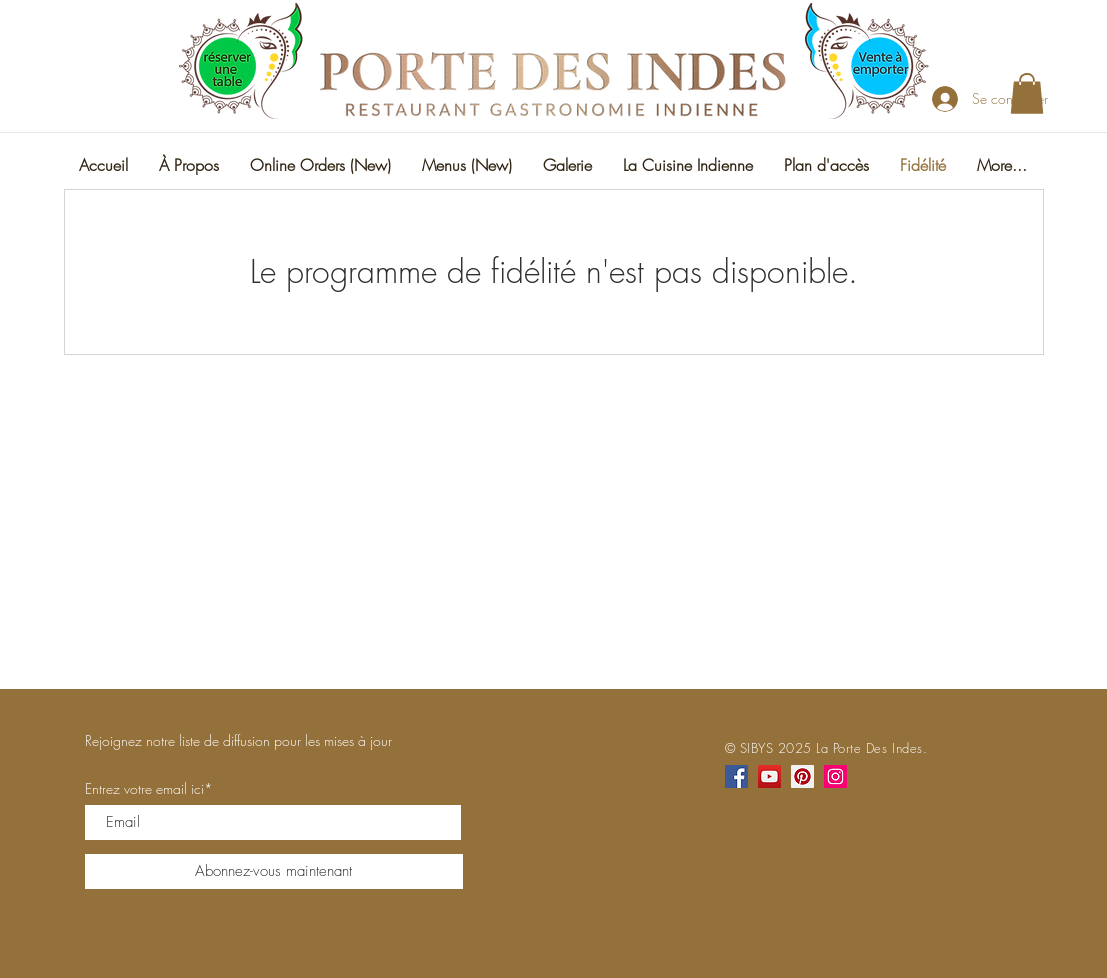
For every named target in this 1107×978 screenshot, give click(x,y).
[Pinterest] (802, 776)
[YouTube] (769, 776)
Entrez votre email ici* (149, 789)
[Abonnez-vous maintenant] (274, 871)
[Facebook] (736, 776)
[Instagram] (835, 776)
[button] (1027, 93)
